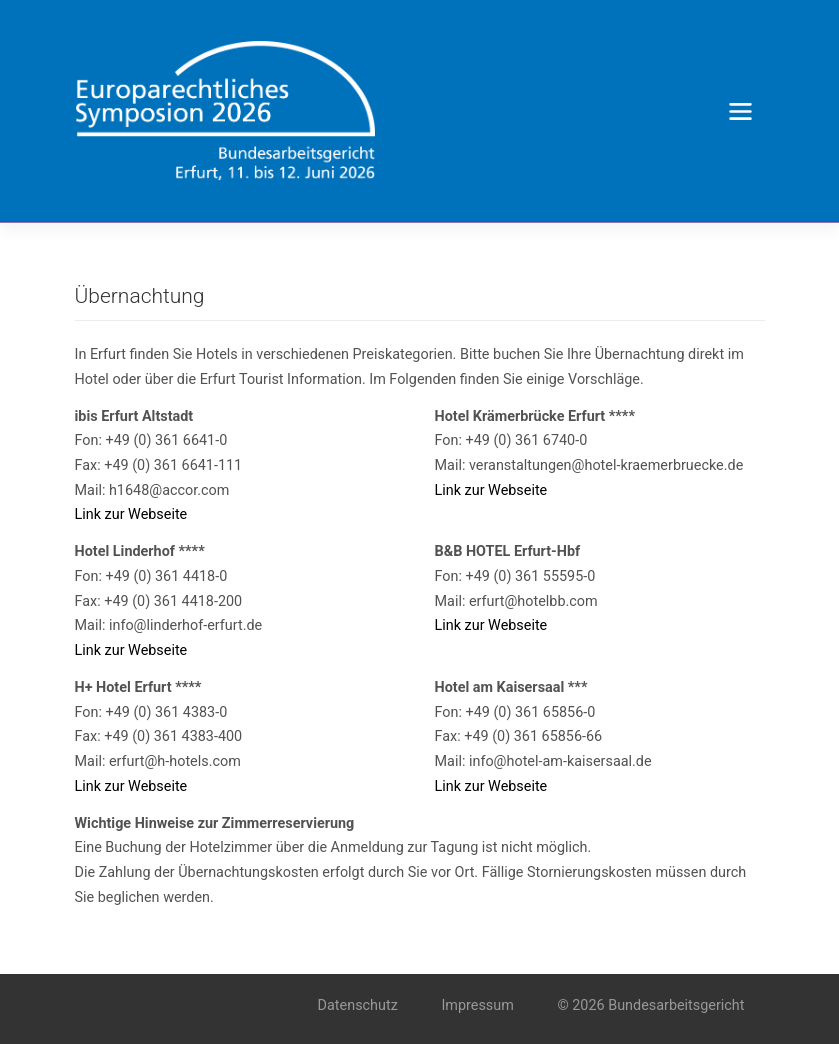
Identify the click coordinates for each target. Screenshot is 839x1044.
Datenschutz (358, 1005)
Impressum (477, 1005)
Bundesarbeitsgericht (676, 1005)
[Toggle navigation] (740, 111)
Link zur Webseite (131, 514)
